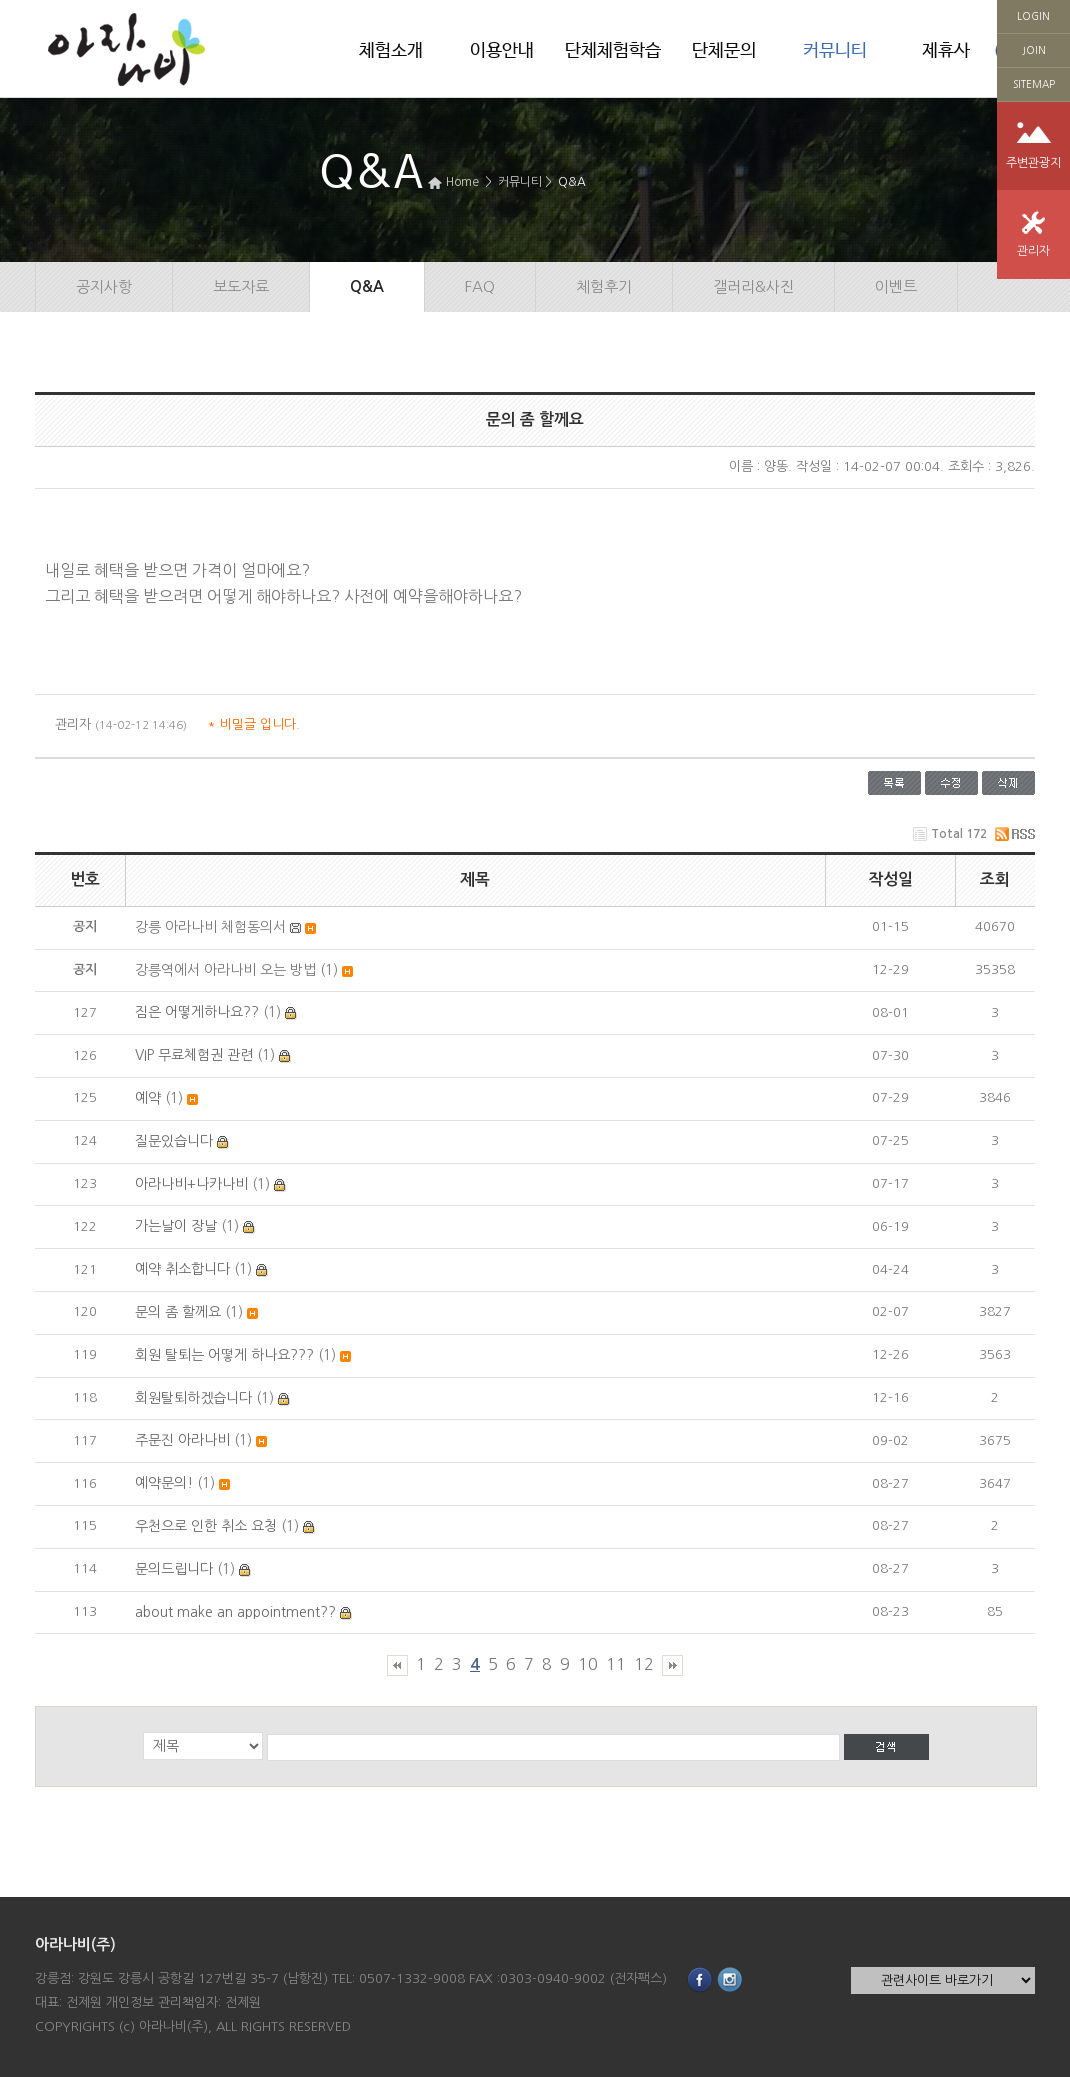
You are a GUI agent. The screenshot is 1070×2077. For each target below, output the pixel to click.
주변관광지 (1033, 163)
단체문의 (724, 51)
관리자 (1033, 251)
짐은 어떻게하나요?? (197, 1012)
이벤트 (896, 286)
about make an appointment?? (235, 1612)
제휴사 (946, 51)
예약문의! (164, 1483)
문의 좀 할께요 (178, 1312)
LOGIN (1033, 16)
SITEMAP (1034, 84)
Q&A (572, 182)
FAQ (480, 286)
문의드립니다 (174, 1569)
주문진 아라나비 (182, 1440)
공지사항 (104, 286)
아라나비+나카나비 (191, 1184)
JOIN (1034, 50)
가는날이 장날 (176, 1226)
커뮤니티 (835, 51)
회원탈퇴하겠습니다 (193, 1398)
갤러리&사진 (753, 286)
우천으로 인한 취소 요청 (206, 1526)
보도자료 (241, 286)
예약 (148, 1098)
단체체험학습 (613, 51)
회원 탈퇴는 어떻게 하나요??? (224, 1355)
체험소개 (391, 51)
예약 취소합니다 (182, 1269)
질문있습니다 (174, 1141)
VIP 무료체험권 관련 (194, 1055)
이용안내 (502, 51)
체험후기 (604, 286)
